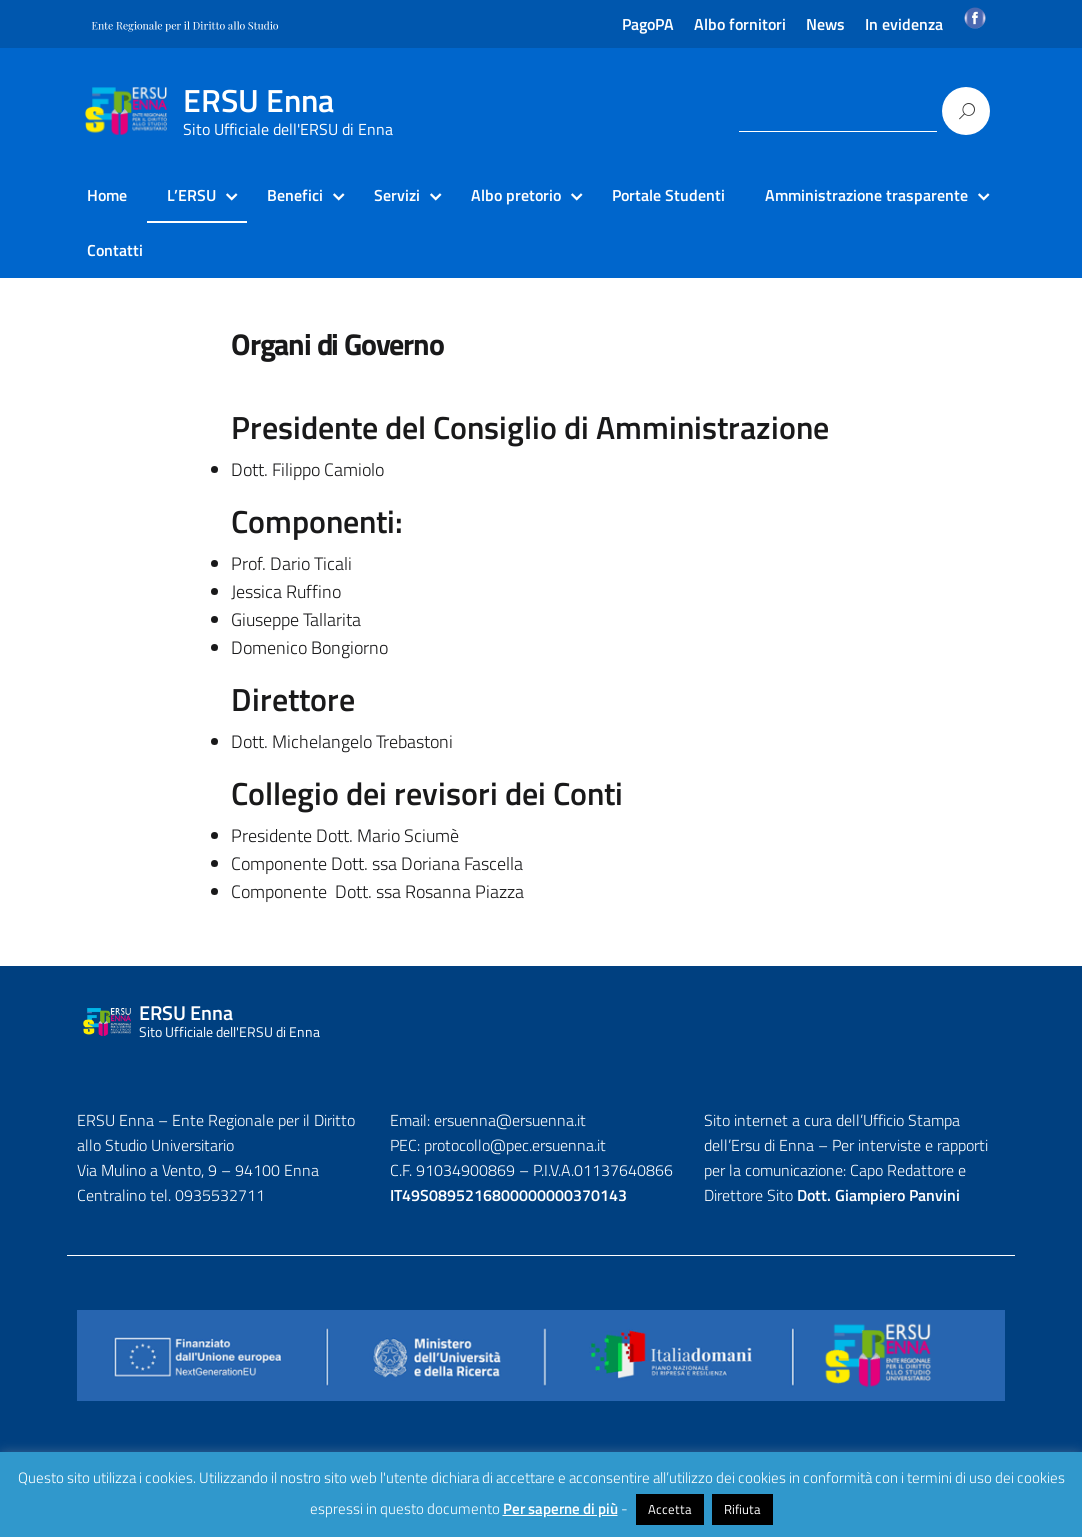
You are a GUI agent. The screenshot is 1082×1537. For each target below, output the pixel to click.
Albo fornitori (740, 24)
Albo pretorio (516, 195)
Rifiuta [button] (742, 1509)
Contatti (115, 250)
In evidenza (904, 24)
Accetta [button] (670, 1509)
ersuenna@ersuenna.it (510, 1120)
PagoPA (648, 24)
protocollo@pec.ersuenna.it (515, 1145)
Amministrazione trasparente (866, 195)
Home (107, 195)
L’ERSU (191, 195)
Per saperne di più (560, 1508)
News (825, 24)
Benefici (295, 195)
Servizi (397, 195)
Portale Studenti (668, 195)
